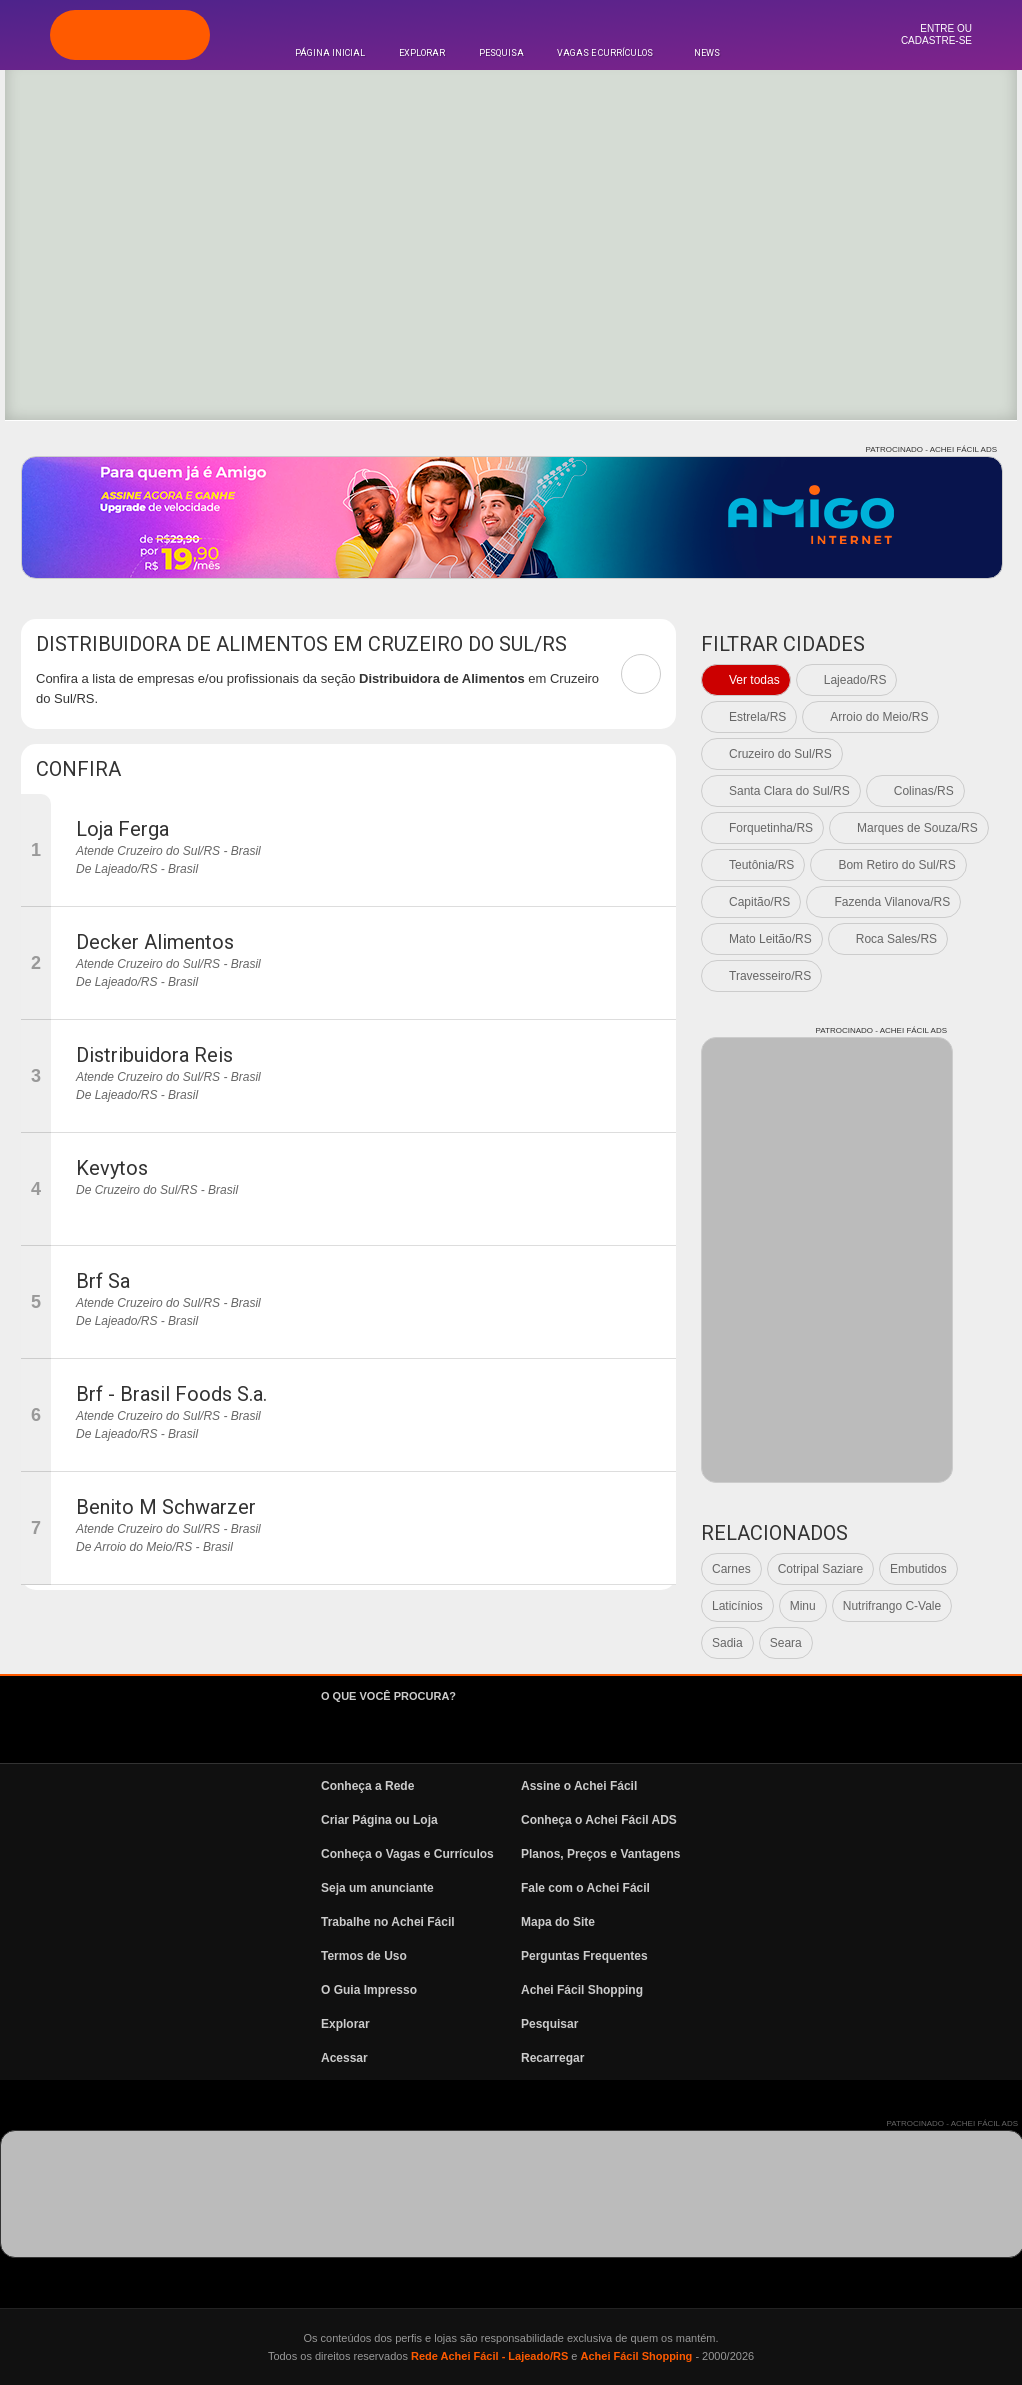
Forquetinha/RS (771, 828)
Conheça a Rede (367, 1786)
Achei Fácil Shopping (582, 1990)
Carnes (731, 1569)
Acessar (344, 2058)
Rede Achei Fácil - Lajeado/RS (489, 2356)
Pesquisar (549, 2024)
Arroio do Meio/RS (879, 717)
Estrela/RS (757, 717)
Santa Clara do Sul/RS (789, 791)
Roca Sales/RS (896, 939)
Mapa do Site (558, 1922)
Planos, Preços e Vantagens (600, 1854)
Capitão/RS (759, 902)
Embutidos (918, 1569)
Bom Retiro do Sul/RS (896, 865)
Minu (803, 1606)
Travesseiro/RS (770, 976)
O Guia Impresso (369, 1990)
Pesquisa (501, 53)
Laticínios (737, 1606)
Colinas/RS (924, 791)
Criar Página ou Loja (379, 1820)
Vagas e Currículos (605, 53)
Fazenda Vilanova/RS (892, 902)
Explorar (422, 53)
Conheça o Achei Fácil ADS (599, 1820)
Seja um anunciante (377, 1888)
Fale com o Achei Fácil (585, 1888)
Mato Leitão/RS (770, 939)
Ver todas (754, 680)
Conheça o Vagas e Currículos (407, 1854)
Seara (786, 1643)
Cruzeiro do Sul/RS (780, 754)
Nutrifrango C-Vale (892, 1606)
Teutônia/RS (761, 865)
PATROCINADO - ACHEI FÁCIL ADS (931, 449)
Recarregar (552, 2058)
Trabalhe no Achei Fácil (388, 1922)
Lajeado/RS (855, 680)
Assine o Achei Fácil (579, 1786)
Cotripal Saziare (820, 1569)
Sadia (727, 1643)
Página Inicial (330, 53)
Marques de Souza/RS (917, 828)
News (707, 53)
